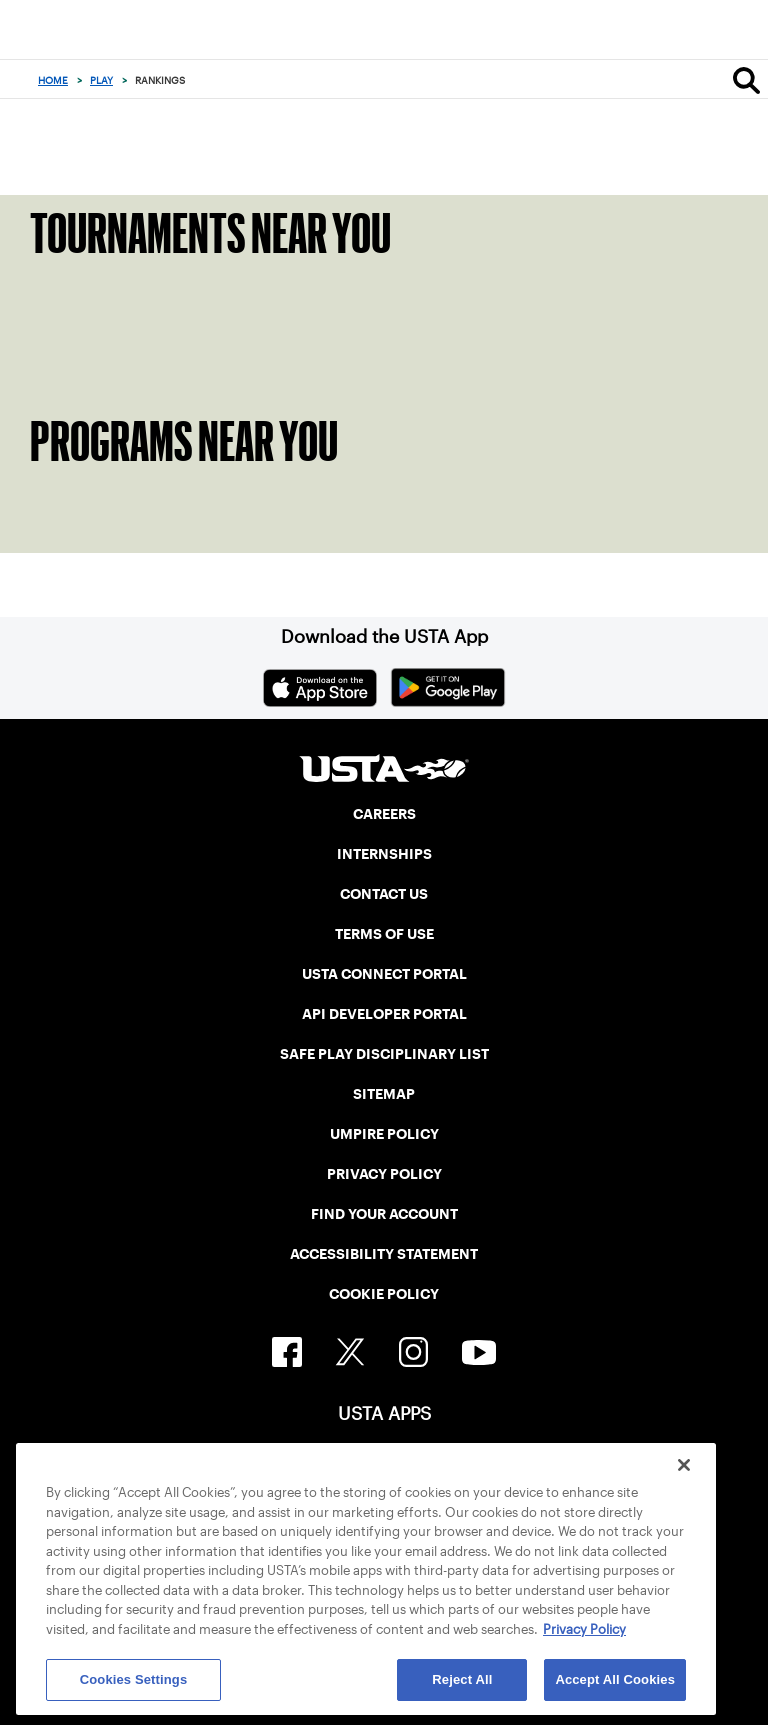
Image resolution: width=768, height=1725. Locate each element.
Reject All (462, 1679)
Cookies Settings (134, 1679)
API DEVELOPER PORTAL (384, 1014)
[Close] (684, 1465)
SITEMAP (384, 1094)
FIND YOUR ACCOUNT (384, 1214)
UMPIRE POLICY (384, 1134)
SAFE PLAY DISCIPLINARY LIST (384, 1054)
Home (53, 80)
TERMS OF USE (384, 934)
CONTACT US (384, 894)
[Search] (746, 80)
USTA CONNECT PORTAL (384, 974)
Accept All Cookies (615, 1679)
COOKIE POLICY (384, 1294)
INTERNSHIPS (384, 854)
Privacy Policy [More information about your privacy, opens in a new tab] (584, 1629)
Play (101, 80)
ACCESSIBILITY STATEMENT (384, 1254)
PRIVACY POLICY (384, 1174)
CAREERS (384, 814)
